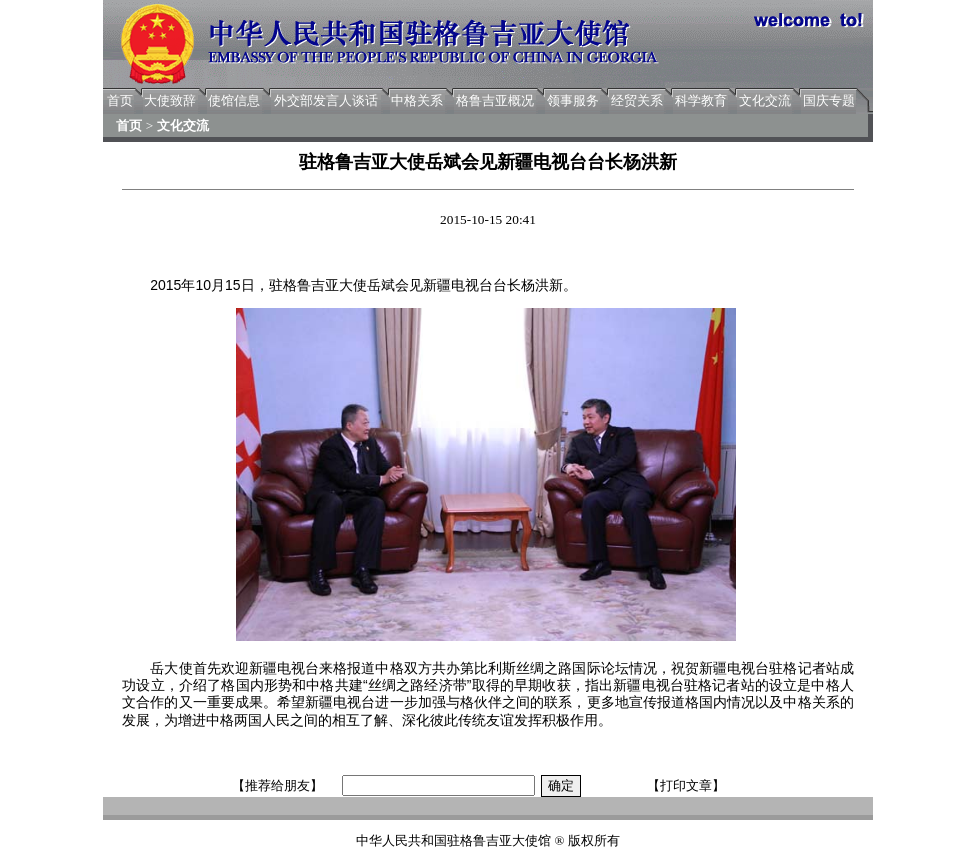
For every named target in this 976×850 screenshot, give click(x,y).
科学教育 (701, 100)
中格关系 (417, 100)
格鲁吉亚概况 (495, 100)
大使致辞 (170, 100)
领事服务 (573, 100)
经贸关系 (637, 100)
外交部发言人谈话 (326, 100)
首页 (120, 100)
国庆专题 (829, 100)
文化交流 (765, 100)
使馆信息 (234, 100)
